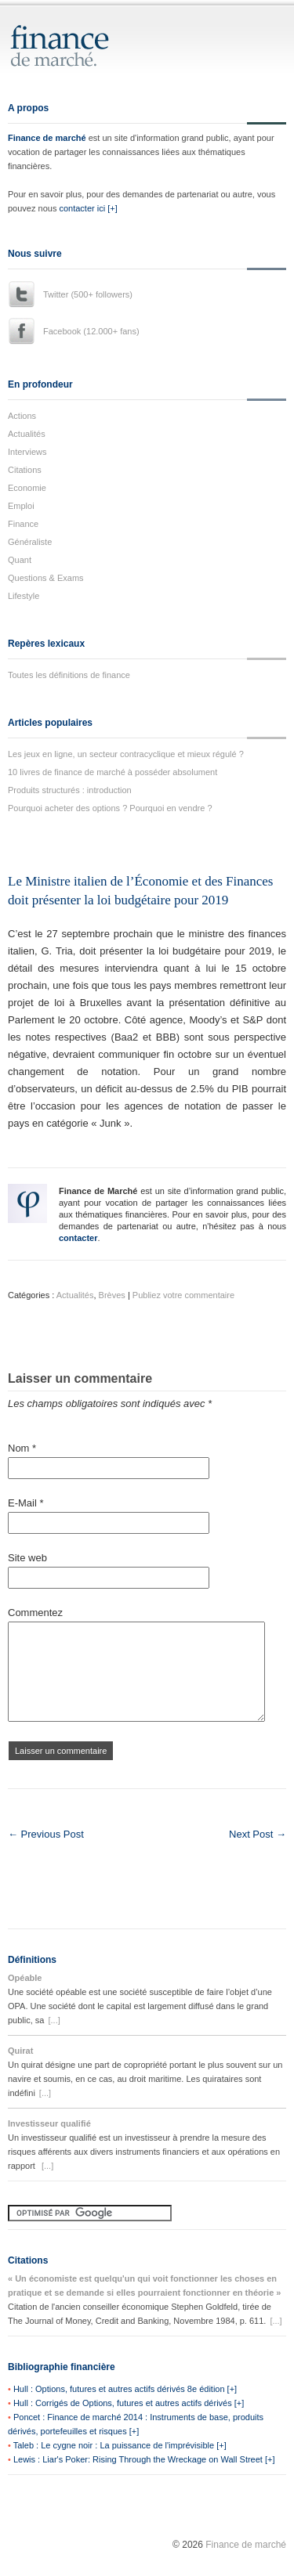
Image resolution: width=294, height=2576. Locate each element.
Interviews (27, 451)
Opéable (25, 1978)
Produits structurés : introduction (70, 790)
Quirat (20, 2050)
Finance (23, 524)
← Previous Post (46, 1834)
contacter (78, 1238)
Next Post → (257, 1834)
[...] (54, 2020)
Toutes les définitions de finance (69, 675)
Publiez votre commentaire (183, 1295)
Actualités (26, 433)
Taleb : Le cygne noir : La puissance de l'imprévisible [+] (120, 2445)
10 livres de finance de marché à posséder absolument (112, 772)
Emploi (21, 506)
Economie (27, 487)
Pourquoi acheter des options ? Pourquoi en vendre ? (110, 808)
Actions (22, 415)
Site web (27, 1558)
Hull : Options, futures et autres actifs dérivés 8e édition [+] (125, 2389)
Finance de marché (47, 138)
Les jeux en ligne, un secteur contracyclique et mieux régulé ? (126, 754)
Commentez (35, 1612)
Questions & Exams (46, 578)
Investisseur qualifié (49, 2123)
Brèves (112, 1295)
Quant (19, 560)
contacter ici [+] (88, 208)
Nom (22, 1448)
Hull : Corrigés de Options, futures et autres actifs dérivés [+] (128, 2403)
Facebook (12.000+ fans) (91, 331)
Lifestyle (23, 596)
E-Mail (26, 1503)
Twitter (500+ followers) (87, 294)
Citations (25, 469)
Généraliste (30, 542)
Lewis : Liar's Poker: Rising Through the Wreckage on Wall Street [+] (144, 2459)
